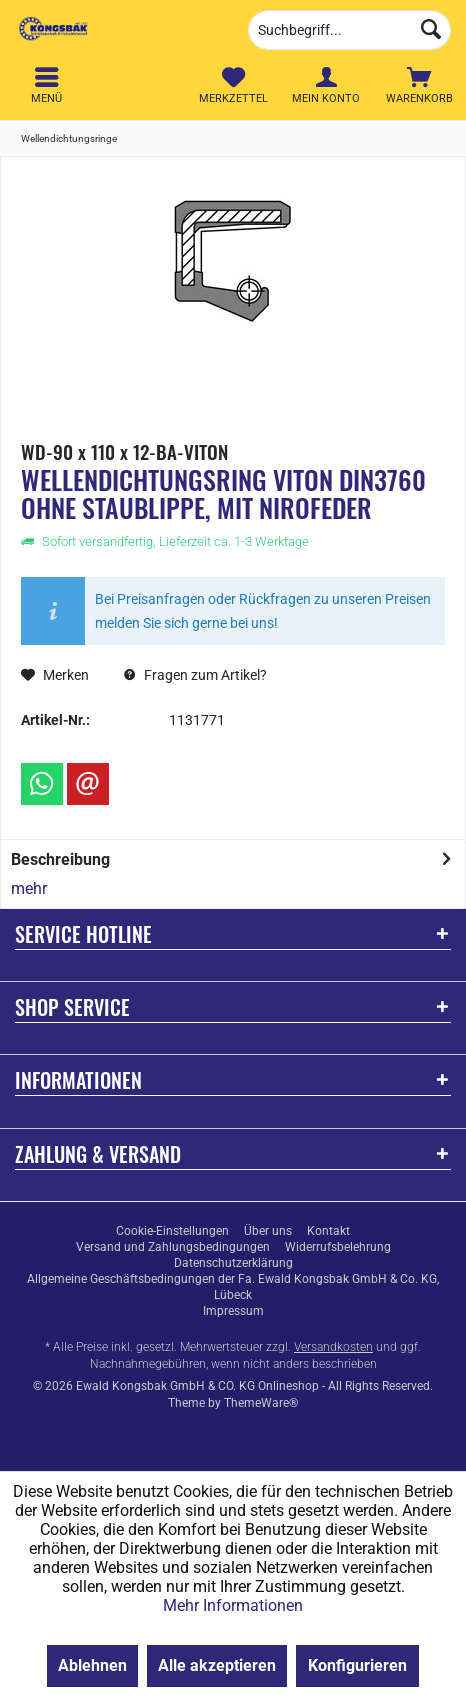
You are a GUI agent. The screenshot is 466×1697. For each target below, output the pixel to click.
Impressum (233, 1311)
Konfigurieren (357, 1665)
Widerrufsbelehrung (338, 1247)
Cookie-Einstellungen (172, 1231)
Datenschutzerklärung (233, 1263)
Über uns (268, 1231)
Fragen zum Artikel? (195, 675)
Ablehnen (92, 1665)
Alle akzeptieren (217, 1665)
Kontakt (328, 1231)
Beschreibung (60, 859)
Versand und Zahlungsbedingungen (173, 1247)
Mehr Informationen (233, 1605)
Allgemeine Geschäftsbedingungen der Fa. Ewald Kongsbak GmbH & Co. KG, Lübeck (233, 1287)
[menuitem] (419, 85)
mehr (29, 888)
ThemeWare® (261, 1403)
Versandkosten (333, 1347)
